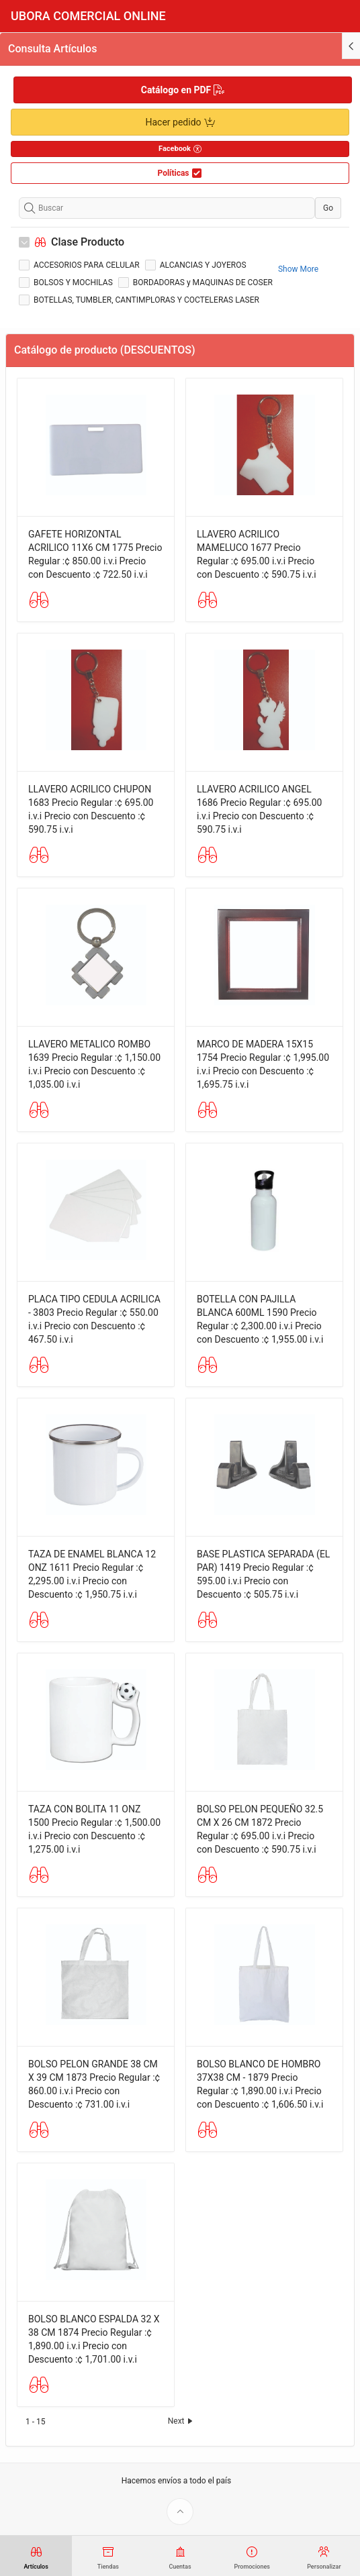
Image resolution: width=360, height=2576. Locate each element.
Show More (298, 269)
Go (328, 208)
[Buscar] (167, 208)
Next (181, 2421)
